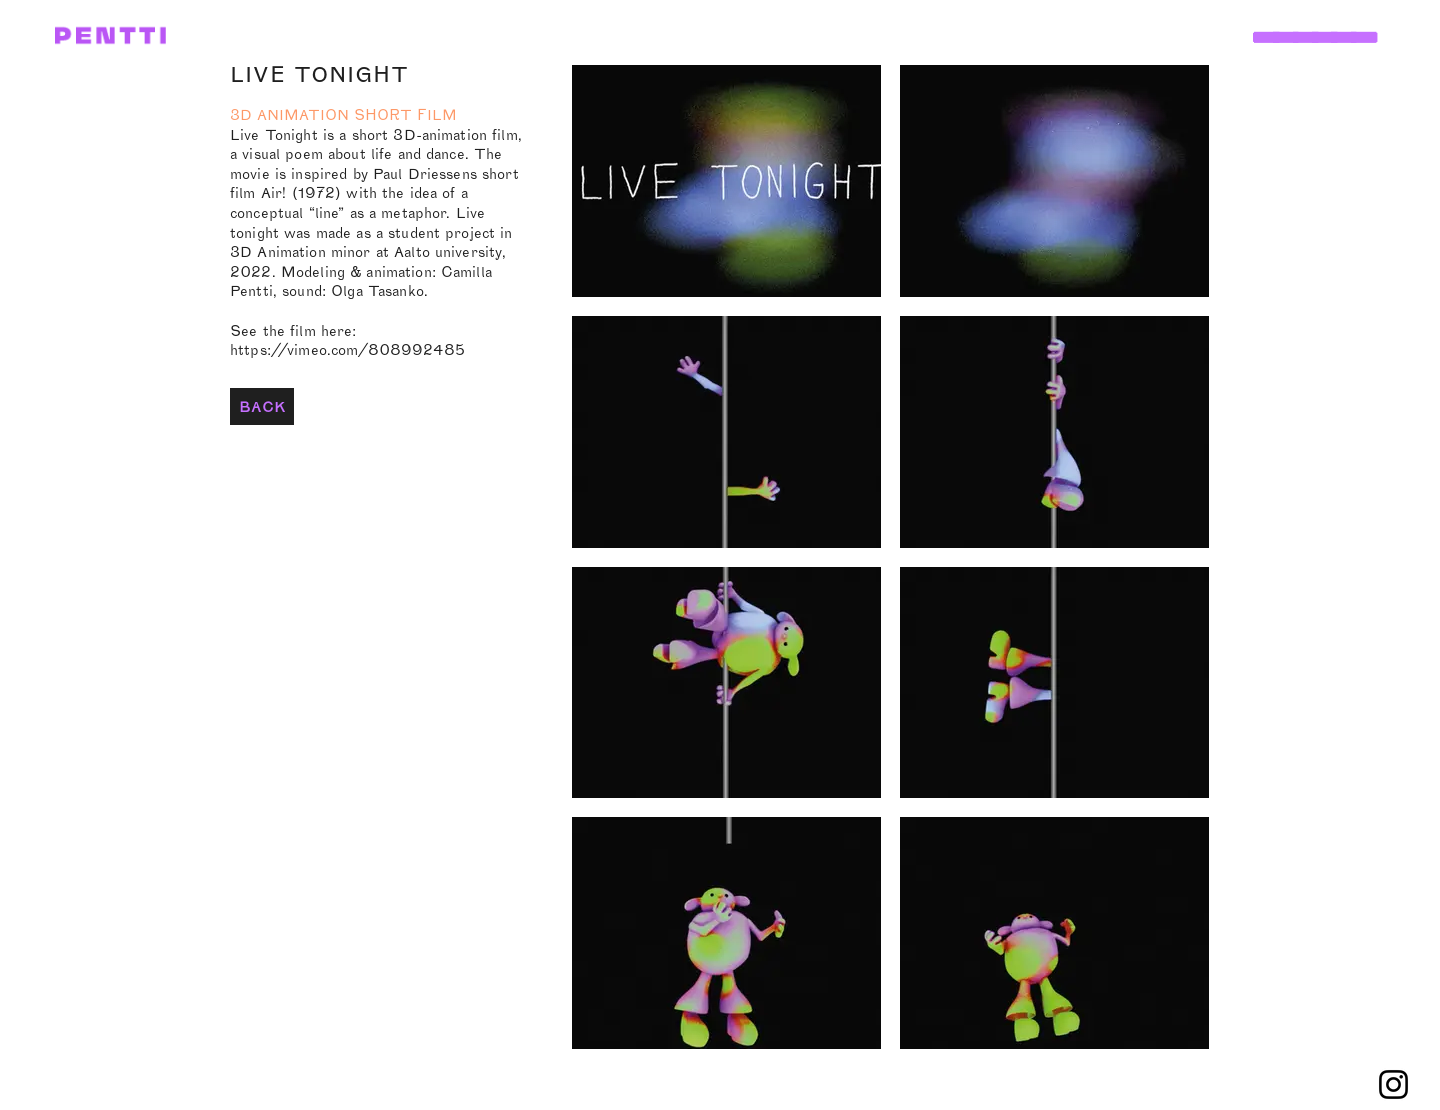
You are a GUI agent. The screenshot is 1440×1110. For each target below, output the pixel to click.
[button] (1312, 17)
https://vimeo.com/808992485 (347, 349)
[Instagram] (1393, 1084)
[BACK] (262, 406)
